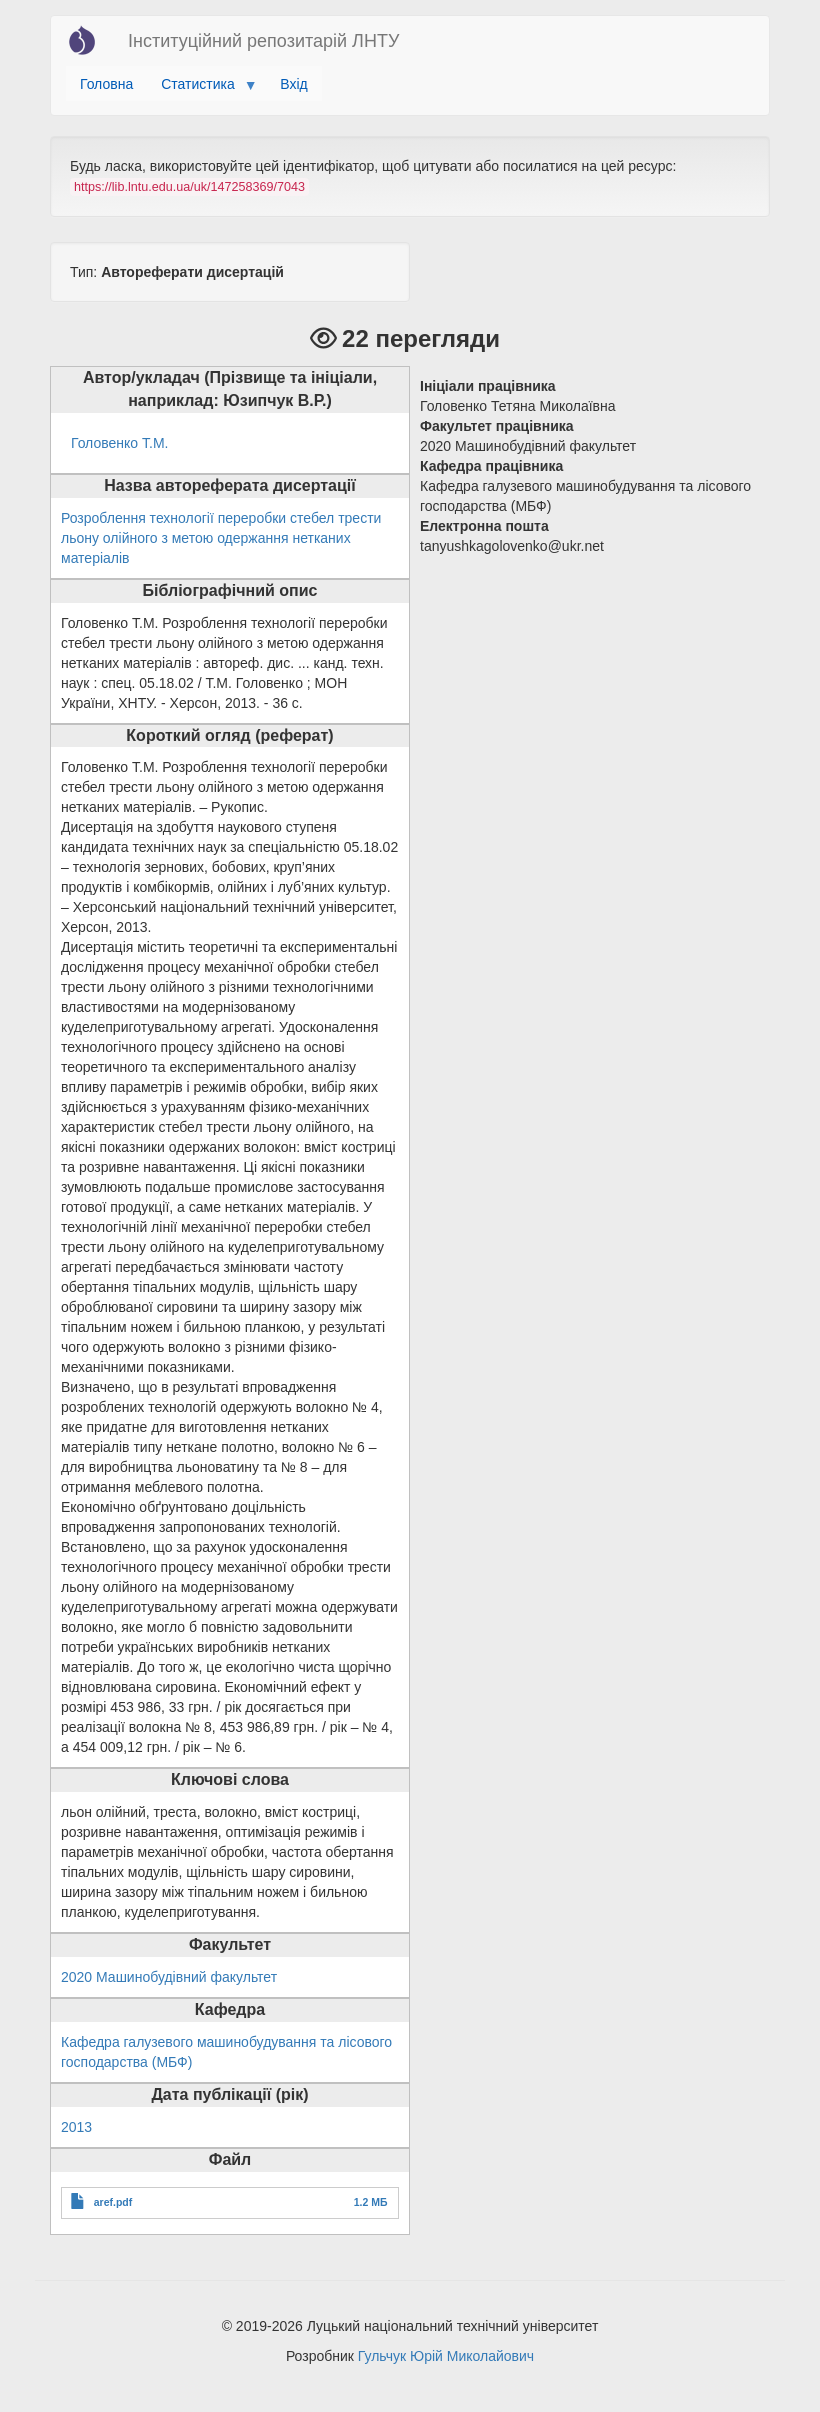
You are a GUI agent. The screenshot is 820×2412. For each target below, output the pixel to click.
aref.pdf (113, 2202)
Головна (106, 84)
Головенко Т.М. (119, 443)
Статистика (201, 89)
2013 (76, 2127)
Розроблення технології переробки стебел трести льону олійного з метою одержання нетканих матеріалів (221, 538)
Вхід (293, 84)
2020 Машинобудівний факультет (169, 1977)
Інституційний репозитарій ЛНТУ (263, 41)
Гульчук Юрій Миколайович (446, 2356)
